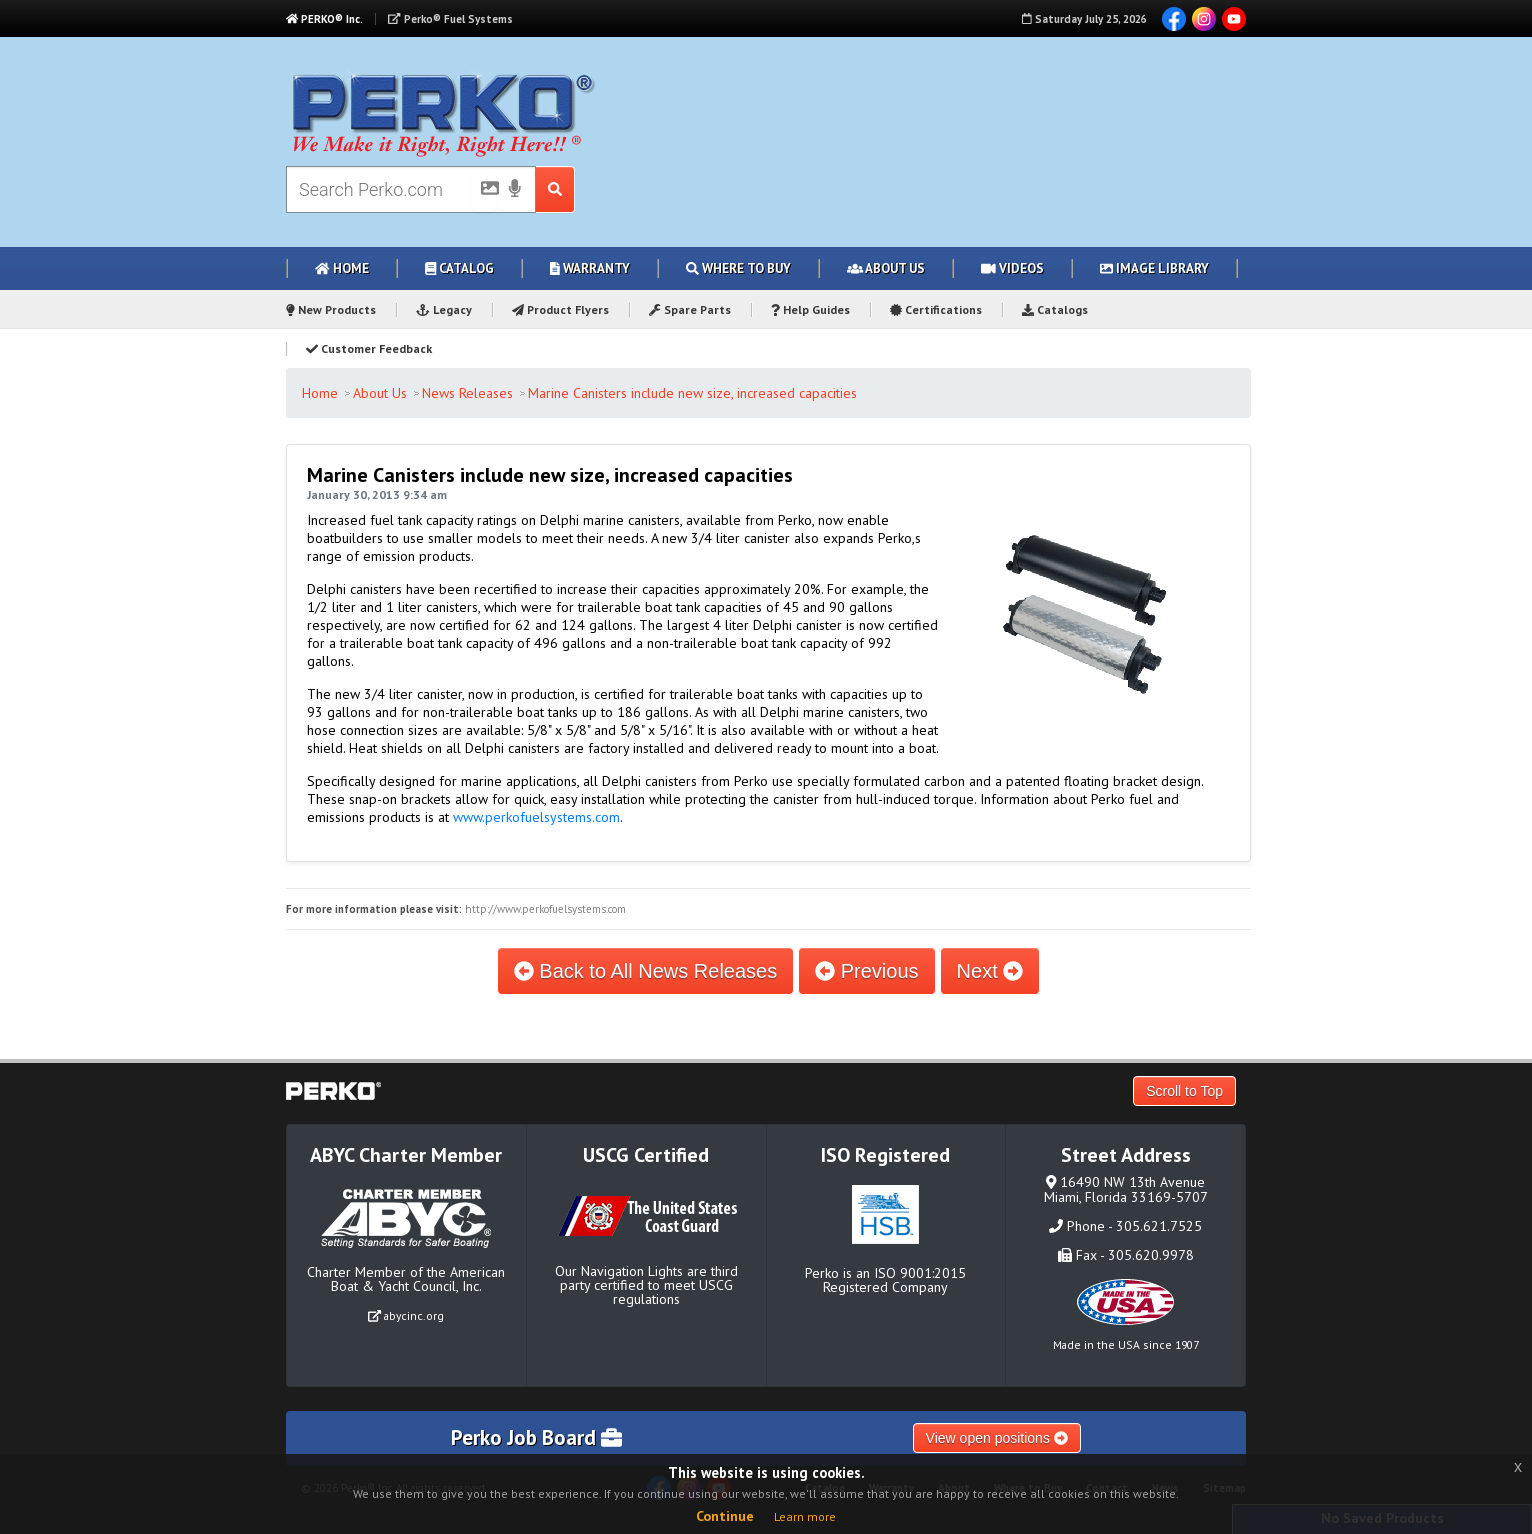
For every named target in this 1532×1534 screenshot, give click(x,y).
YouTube (1234, 19)
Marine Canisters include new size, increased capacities (692, 393)
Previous (866, 971)
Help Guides (810, 309)
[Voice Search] (515, 190)
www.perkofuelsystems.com (536, 817)
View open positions (997, 1438)
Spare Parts (690, 309)
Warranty (590, 268)
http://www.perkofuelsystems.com (545, 909)
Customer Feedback (369, 348)
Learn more (805, 1516)
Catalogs (1055, 309)
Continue (725, 1516)
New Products (331, 309)
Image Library (1154, 268)
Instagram (1204, 19)
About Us (886, 268)
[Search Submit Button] (555, 189)
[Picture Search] (484, 192)
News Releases (467, 393)
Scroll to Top (1184, 1091)
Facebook (1174, 19)
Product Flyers (560, 309)
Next (990, 971)
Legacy (444, 309)
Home (342, 268)
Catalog (459, 268)
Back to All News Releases (645, 971)
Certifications (936, 309)
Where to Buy (738, 268)
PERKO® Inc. (324, 19)
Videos (1012, 268)
